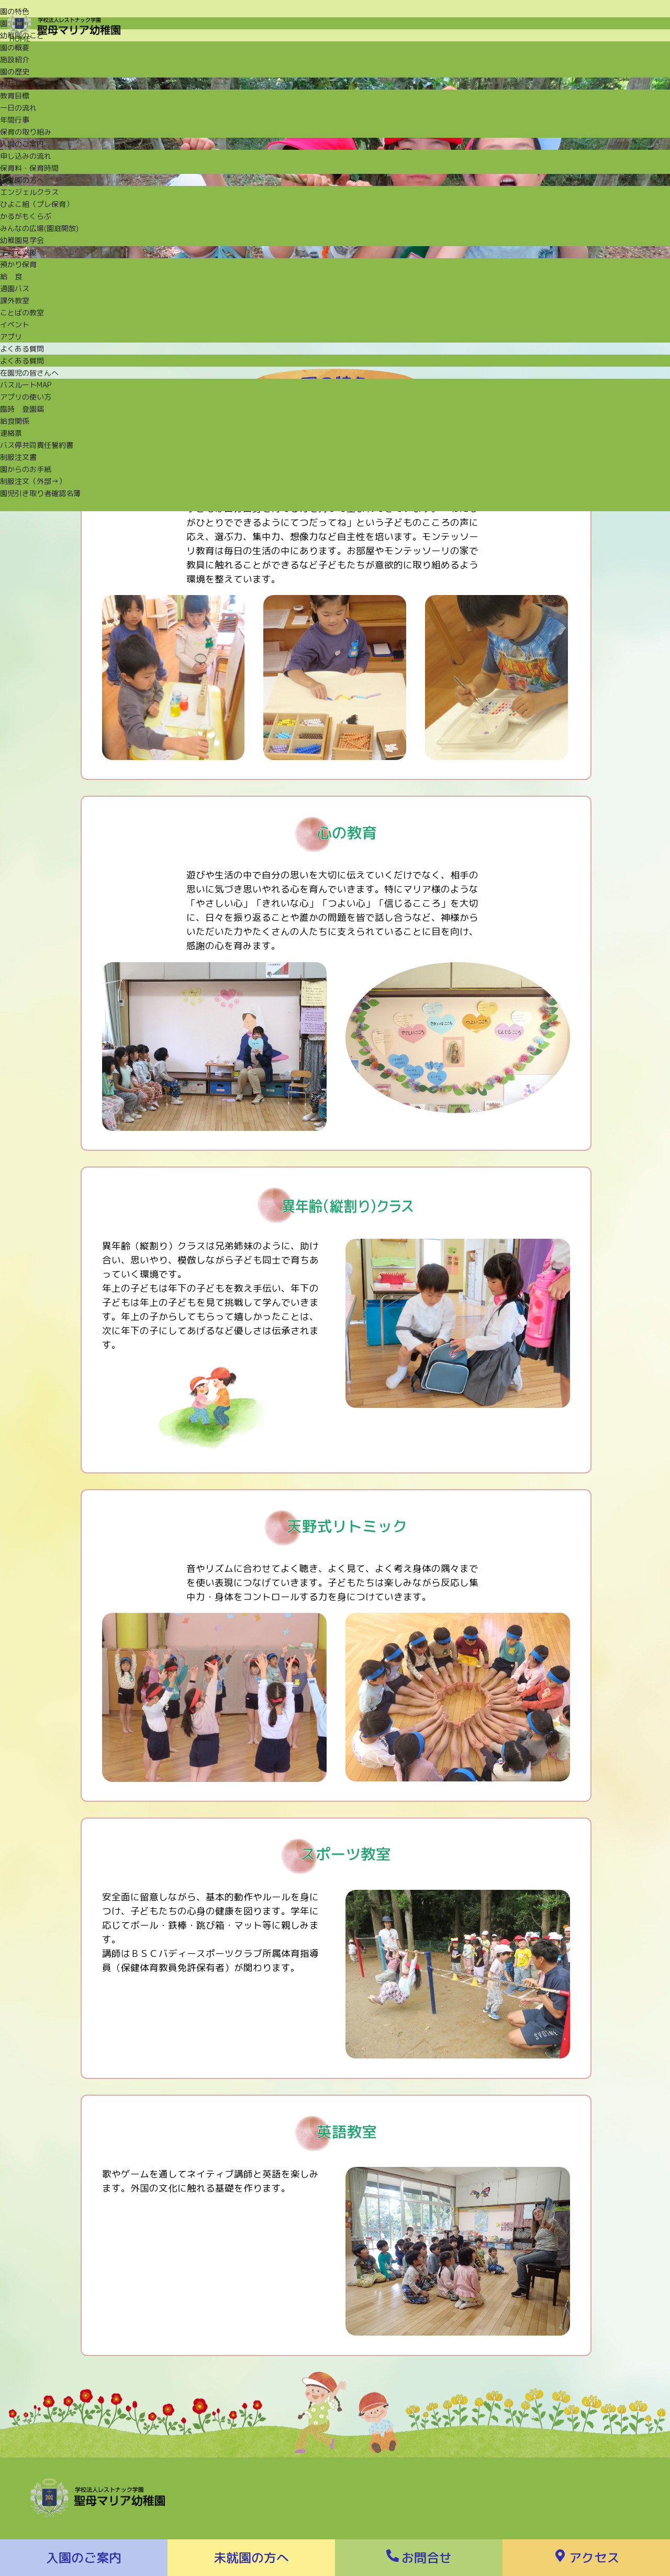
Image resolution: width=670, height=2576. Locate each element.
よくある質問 (22, 349)
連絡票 (11, 433)
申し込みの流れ (25, 156)
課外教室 (14, 300)
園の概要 (14, 47)
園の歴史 (14, 71)
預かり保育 (18, 264)
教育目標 (14, 96)
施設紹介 (14, 59)
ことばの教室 (22, 312)
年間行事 (14, 120)
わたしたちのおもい (33, 84)
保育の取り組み (25, 132)
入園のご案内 (22, 144)
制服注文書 (18, 457)
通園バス (14, 288)
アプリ (11, 337)
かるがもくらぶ (25, 216)
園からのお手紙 (25, 469)
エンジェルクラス (29, 192)
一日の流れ (18, 108)
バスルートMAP (25, 385)
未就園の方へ (22, 180)
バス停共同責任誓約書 (36, 445)
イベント (14, 324)
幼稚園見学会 (22, 240)
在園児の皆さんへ (29, 373)
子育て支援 (18, 252)
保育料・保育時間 (29, 168)
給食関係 (14, 421)
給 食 (11, 276)
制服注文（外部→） (33, 481)
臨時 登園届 (22, 409)
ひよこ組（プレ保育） (36, 204)
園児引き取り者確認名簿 (40, 493)
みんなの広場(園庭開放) (39, 228)
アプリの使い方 (25, 397)
